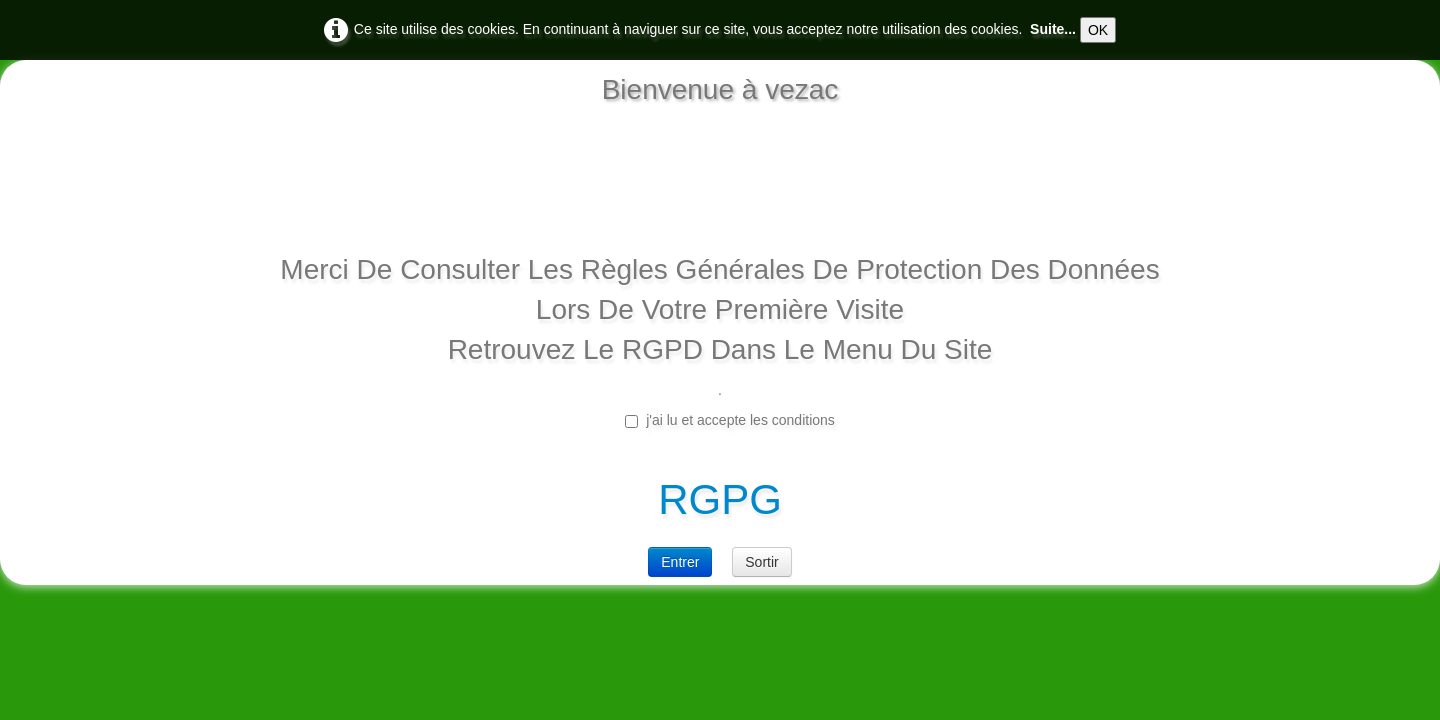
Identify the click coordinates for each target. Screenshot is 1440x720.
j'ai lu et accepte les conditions (730, 420)
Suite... (1053, 29)
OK (1098, 30)
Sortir (761, 562)
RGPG (720, 499)
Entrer (680, 562)
